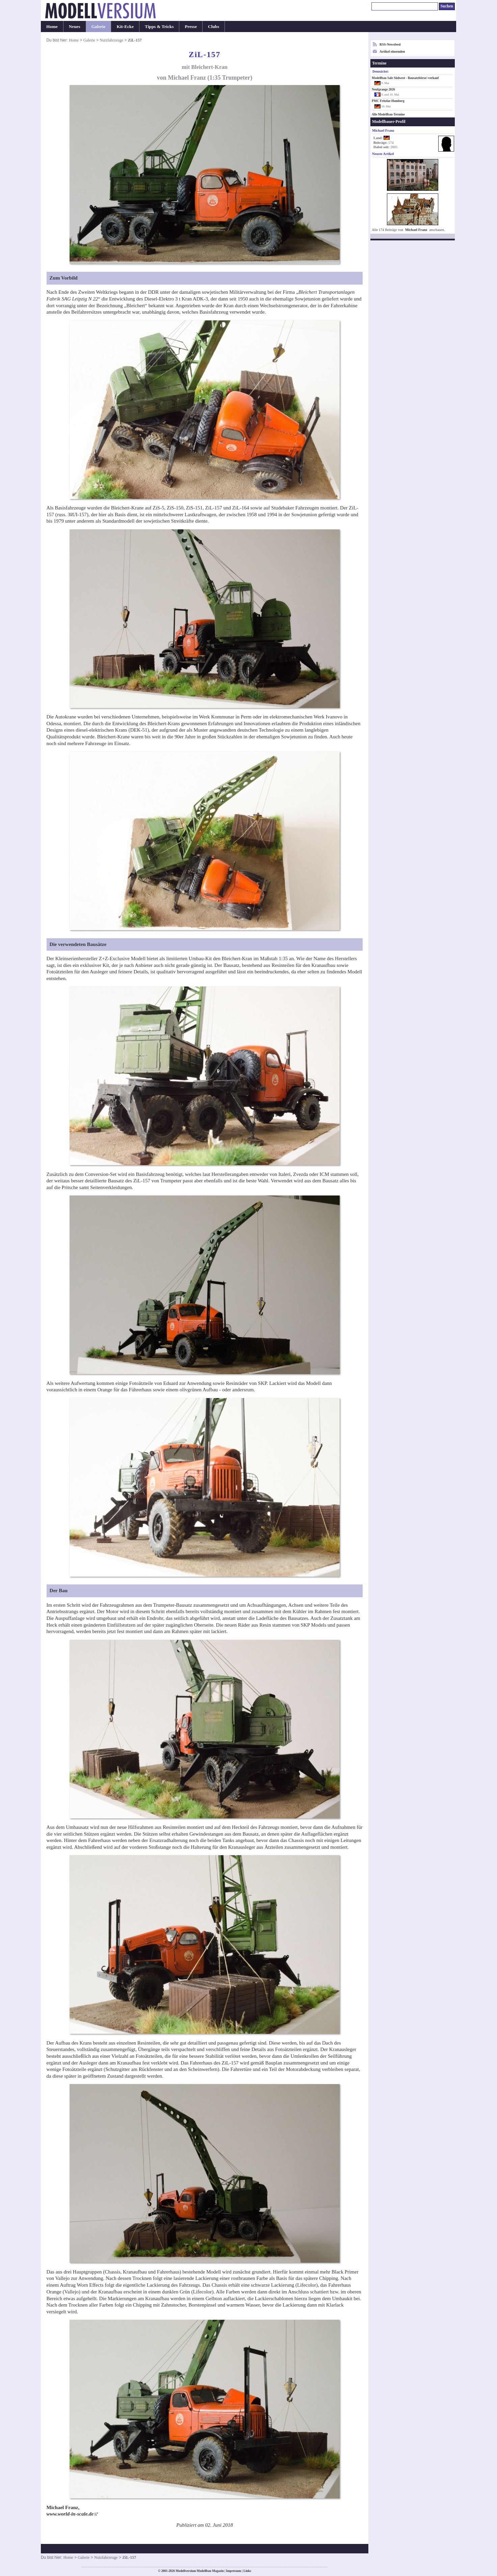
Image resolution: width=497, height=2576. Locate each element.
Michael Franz (416, 230)
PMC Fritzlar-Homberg (388, 101)
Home (52, 26)
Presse (191, 26)
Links (247, 2571)
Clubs (213, 26)
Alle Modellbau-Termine (388, 114)
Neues (74, 26)
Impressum (233, 2571)
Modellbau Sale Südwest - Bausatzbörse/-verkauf (405, 78)
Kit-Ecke (125, 26)
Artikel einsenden (392, 51)
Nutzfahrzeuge (111, 40)
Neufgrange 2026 (383, 89)
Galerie (98, 26)
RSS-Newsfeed (390, 44)
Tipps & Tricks (159, 26)
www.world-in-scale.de (70, 2514)
